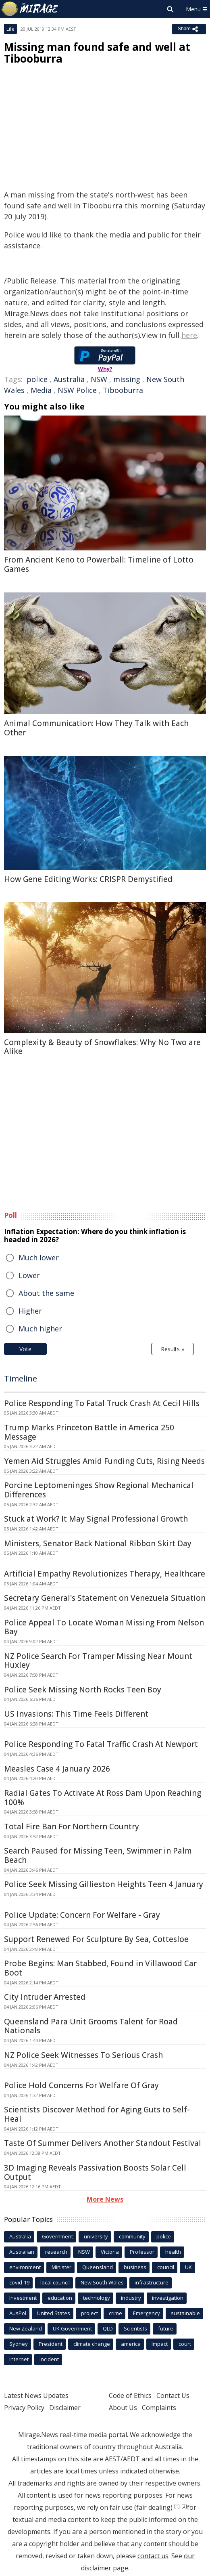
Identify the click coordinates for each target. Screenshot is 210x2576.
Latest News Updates (36, 2395)
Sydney (18, 2343)
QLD (108, 2328)
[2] (184, 2506)
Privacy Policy (24, 2407)
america (131, 2343)
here (189, 335)
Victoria (110, 2251)
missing (126, 379)
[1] (177, 2506)
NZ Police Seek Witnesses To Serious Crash (83, 2055)
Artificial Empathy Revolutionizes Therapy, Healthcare (104, 1573)
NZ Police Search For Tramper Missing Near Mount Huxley (98, 1661)
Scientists (135, 2328)
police (37, 379)
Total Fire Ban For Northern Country (71, 1826)
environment (25, 2267)
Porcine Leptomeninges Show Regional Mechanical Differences (98, 1490)
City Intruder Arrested (44, 1997)
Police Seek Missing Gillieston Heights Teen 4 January (103, 1884)
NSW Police (77, 390)
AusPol (17, 2313)
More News (105, 2199)
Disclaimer (65, 2407)
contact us (152, 2555)
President (50, 2343)
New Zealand (25, 2328)
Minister (61, 2267)
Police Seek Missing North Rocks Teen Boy (82, 1689)
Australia (69, 379)
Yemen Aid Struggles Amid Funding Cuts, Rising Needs (104, 1461)
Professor (142, 2251)
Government (57, 2236)
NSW (99, 379)
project (89, 2313)
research (56, 2251)
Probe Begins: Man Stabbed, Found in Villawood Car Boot (100, 1968)
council (165, 2267)
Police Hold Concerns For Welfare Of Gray (81, 2085)
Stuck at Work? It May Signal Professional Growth (96, 1519)
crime (115, 2313)
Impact (160, 2343)
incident (49, 2359)
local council (55, 2282)
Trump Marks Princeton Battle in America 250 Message (89, 1432)
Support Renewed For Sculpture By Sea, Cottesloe (96, 1939)
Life (10, 28)
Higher (30, 1311)
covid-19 (19, 2282)
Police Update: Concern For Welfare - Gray (82, 1915)
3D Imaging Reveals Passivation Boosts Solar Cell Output (95, 2172)
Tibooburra (123, 390)
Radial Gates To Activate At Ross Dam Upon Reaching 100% (102, 1798)
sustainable (185, 2313)
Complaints (159, 2407)
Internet (19, 2359)
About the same (46, 1293)
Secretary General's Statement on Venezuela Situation (105, 1598)
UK (188, 2267)
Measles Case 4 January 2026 (57, 1769)
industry (131, 2297)
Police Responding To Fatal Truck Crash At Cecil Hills (102, 1403)
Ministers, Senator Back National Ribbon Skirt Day (97, 1543)
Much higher (40, 1328)
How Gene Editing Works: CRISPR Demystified (88, 879)
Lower (29, 1275)
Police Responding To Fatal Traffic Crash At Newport (101, 1744)
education (60, 2297)
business (135, 2267)
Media (41, 390)
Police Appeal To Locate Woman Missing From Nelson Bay (104, 1627)
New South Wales (102, 2282)
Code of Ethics (130, 2395)
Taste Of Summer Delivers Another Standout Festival (102, 2143)
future (165, 2328)
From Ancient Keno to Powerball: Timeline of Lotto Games (98, 564)
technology (96, 2297)
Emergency (146, 2313)
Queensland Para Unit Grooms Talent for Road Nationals (91, 2026)
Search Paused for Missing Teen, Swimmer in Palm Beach (98, 1855)
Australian (21, 2251)
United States (53, 2313)
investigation (167, 2297)
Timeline (20, 1378)
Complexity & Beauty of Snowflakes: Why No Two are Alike (102, 1047)
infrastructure (151, 2282)
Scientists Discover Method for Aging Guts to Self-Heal (97, 2114)
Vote (25, 1349)
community (132, 2236)
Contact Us (172, 2395)
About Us (123, 2407)
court (185, 2343)
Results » (172, 1349)
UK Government (72, 2328)
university (96, 2236)
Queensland (97, 2267)
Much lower (39, 1257)
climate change (91, 2343)
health (173, 2251)
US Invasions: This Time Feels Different (76, 1714)
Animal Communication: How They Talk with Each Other (96, 728)
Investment (23, 2297)
